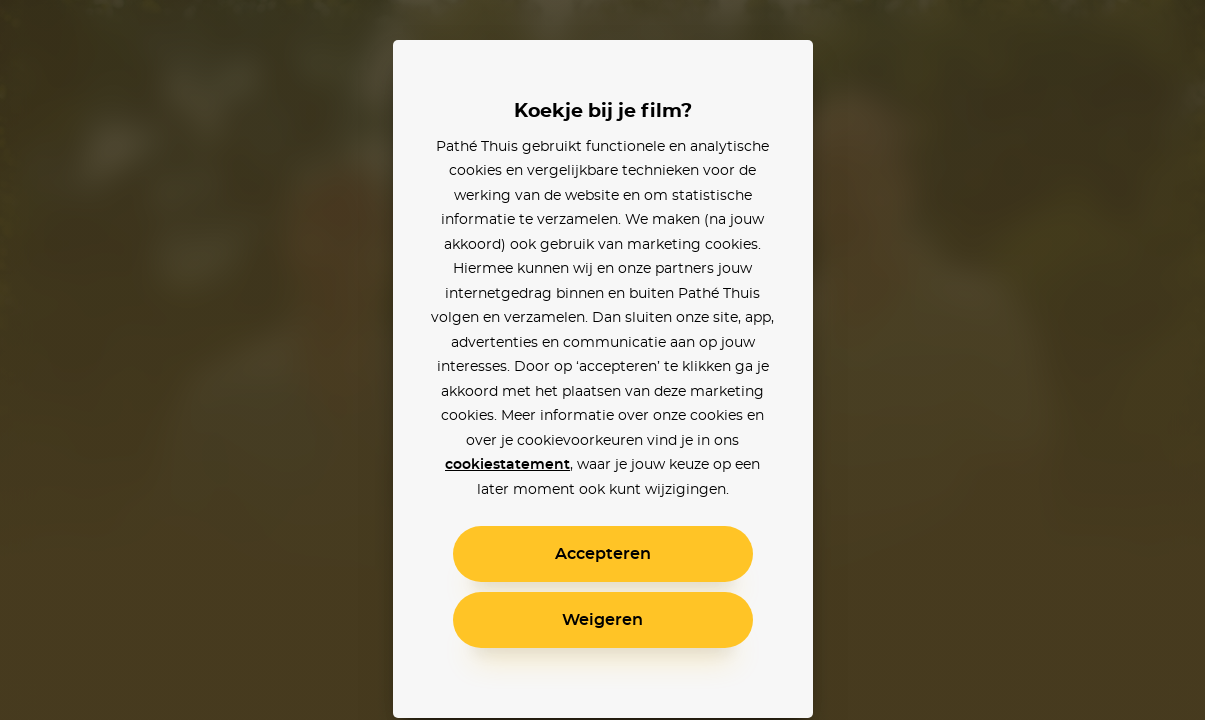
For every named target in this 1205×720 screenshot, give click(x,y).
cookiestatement (507, 465)
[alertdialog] (602, 360)
